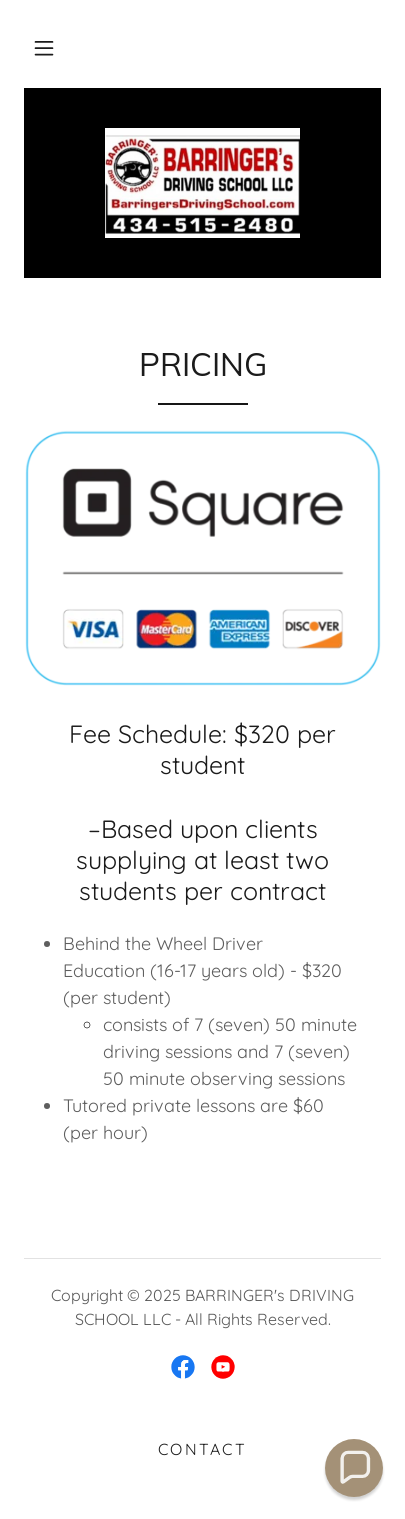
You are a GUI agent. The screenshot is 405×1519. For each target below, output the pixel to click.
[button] (44, 48)
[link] (202, 183)
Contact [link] (202, 1449)
